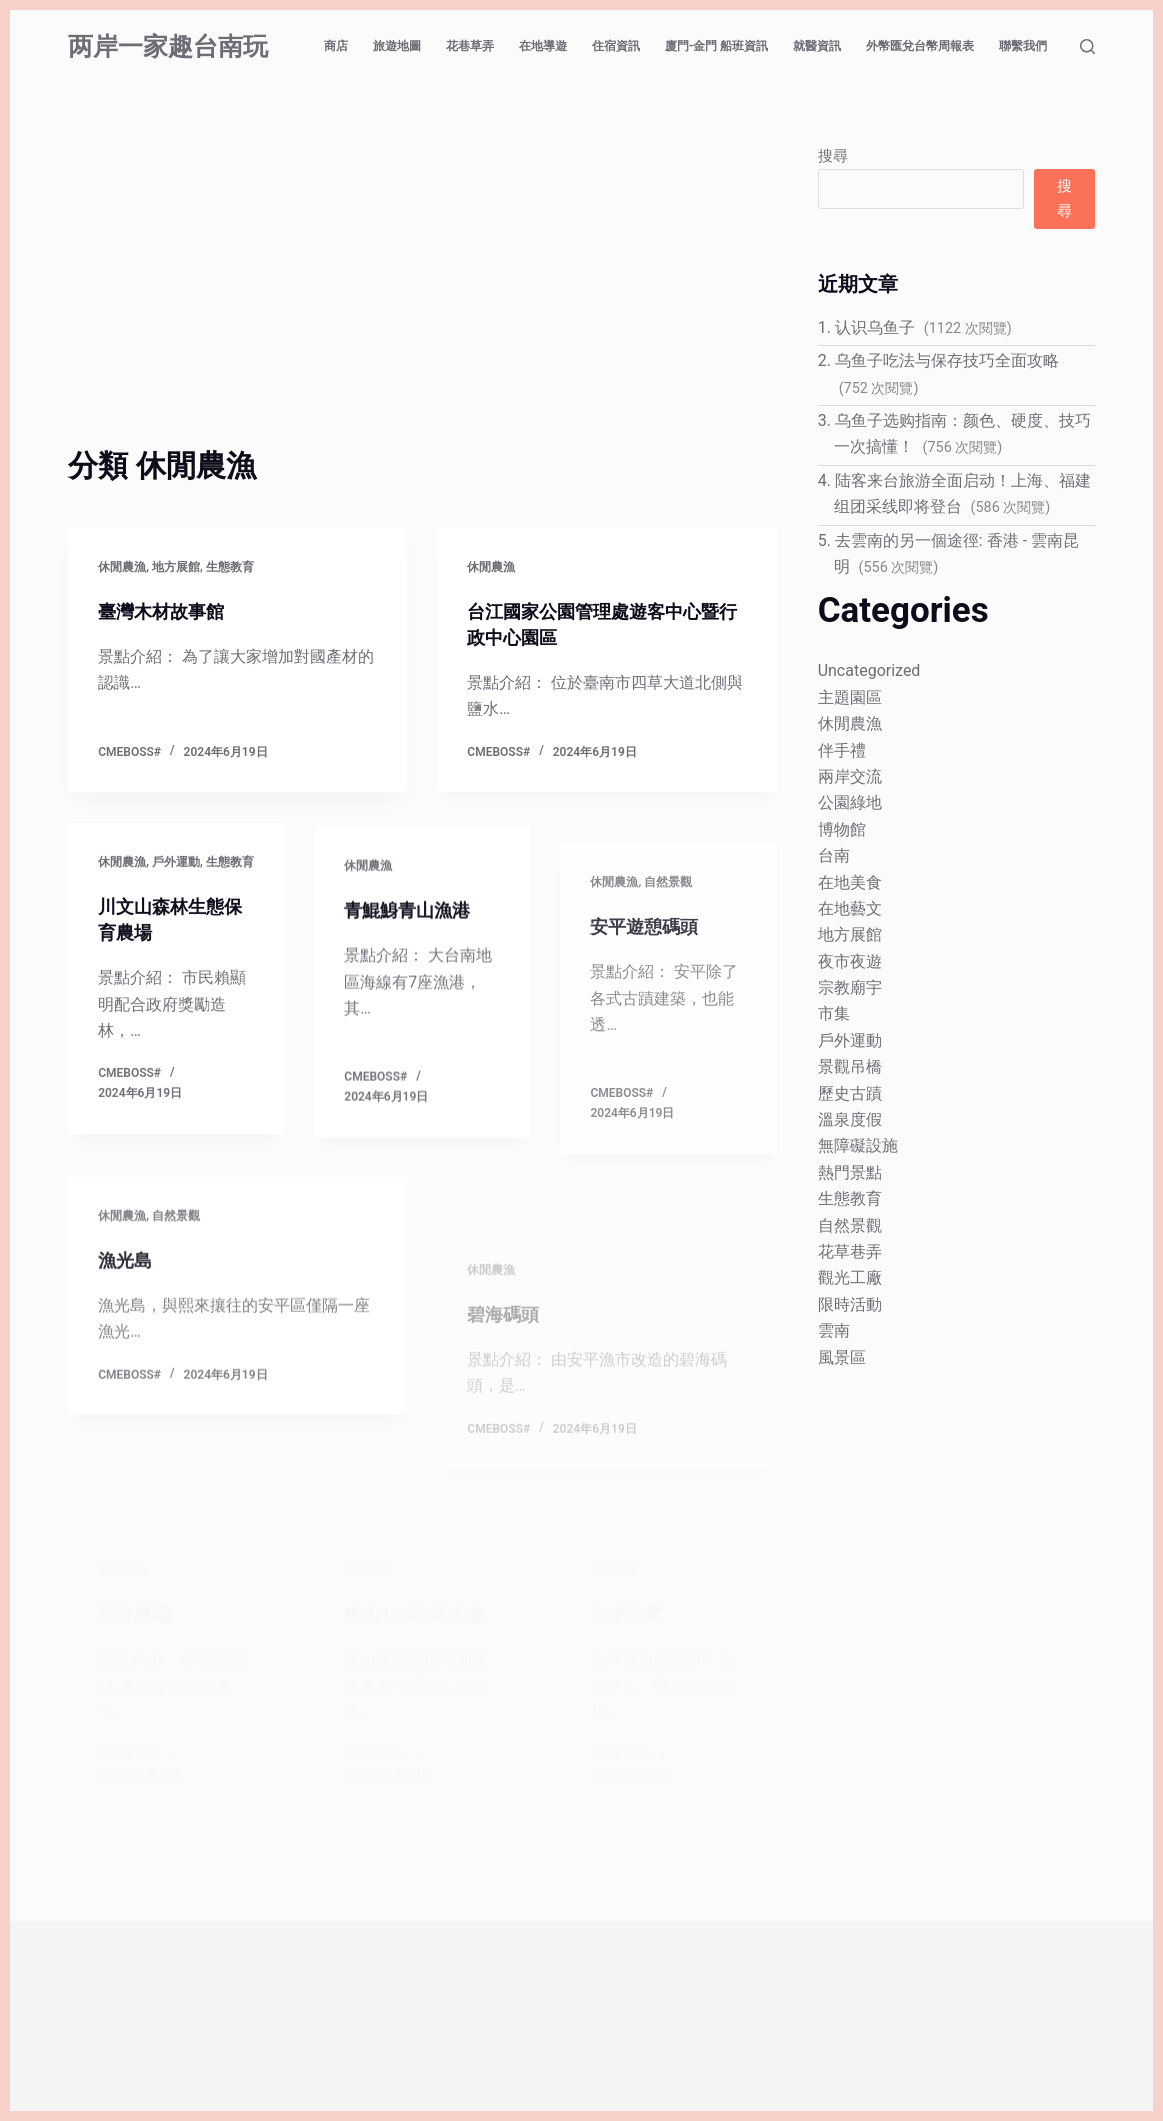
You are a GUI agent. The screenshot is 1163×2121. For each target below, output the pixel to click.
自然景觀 (668, 961)
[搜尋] (1087, 46)
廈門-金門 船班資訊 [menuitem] (717, 46)
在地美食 (850, 882)
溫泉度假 (850, 1119)
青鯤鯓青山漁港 (414, 928)
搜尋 (833, 156)
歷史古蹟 (850, 1093)
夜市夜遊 (850, 961)
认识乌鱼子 (875, 327)
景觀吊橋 (850, 1066)
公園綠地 (850, 802)
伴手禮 (842, 750)
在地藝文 (850, 908)
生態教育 (230, 567)
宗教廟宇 (850, 987)
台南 (834, 855)
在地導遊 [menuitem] (543, 46)
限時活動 (850, 1304)
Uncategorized (869, 670)
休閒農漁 (122, 567)
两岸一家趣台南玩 (168, 46)
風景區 (842, 1357)
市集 (834, 1013)
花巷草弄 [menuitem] (470, 46)
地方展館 (176, 567)
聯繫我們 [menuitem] (1023, 46)
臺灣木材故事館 (168, 611)
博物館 (842, 829)
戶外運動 (176, 866)
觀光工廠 (850, 1277)
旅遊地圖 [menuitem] (397, 46)
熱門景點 (850, 1172)
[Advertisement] (422, 293)
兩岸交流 (850, 776)
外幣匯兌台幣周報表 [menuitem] (920, 46)
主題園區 (850, 697)
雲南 (834, 1330)
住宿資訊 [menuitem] (616, 46)
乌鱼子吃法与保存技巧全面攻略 (947, 360)
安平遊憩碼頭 (650, 1005)
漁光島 (128, 1318)
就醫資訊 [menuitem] (817, 46)
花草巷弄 (850, 1251)
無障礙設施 (858, 1145)
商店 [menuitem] (336, 46)
